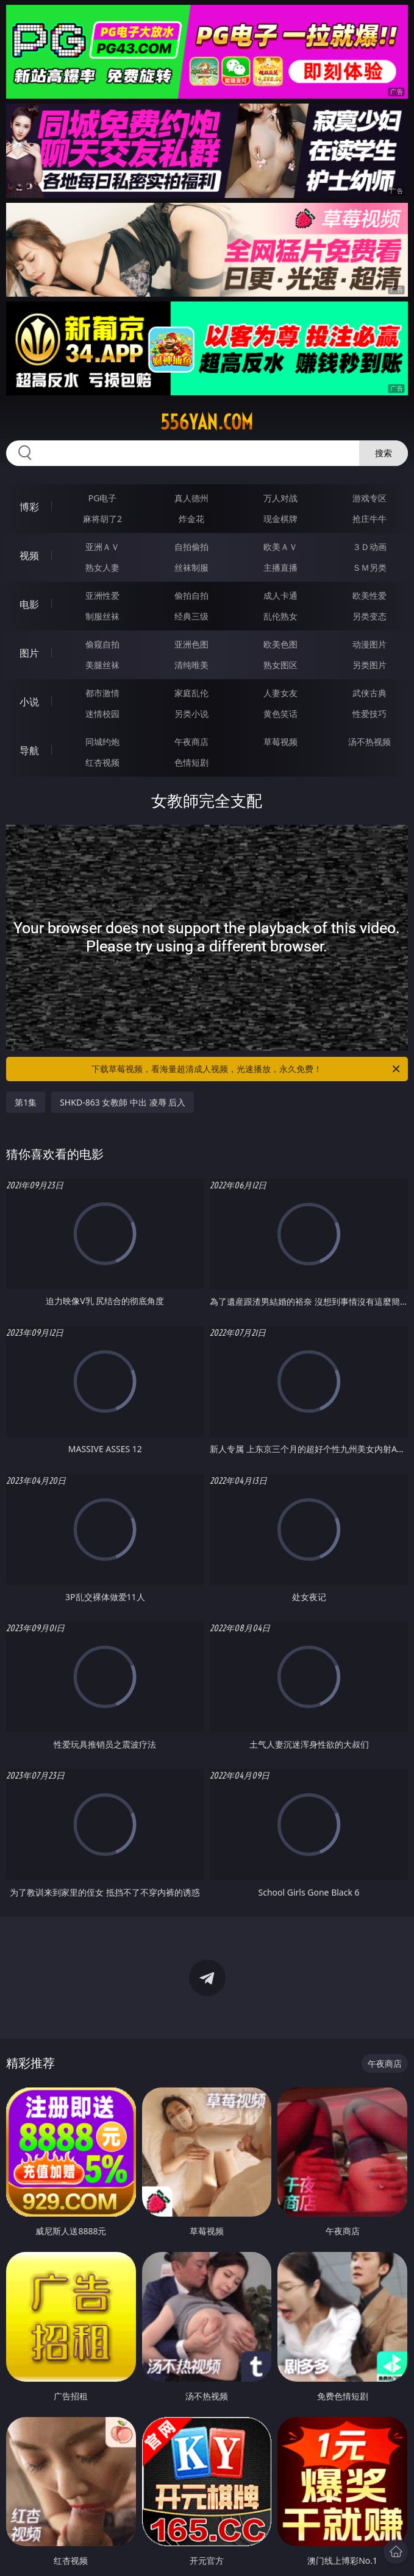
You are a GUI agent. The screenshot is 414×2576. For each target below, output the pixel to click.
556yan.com (206, 422)
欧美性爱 (369, 595)
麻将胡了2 (102, 518)
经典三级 (191, 616)
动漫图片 (369, 644)
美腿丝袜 (102, 665)
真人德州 (191, 498)
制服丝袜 (102, 616)
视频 (29, 555)
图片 (29, 653)
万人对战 (280, 498)
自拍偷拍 (191, 546)
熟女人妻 (102, 567)
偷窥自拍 (102, 644)
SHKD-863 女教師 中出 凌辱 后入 (122, 1102)
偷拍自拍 (191, 595)
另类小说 (191, 713)
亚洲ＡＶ (102, 546)
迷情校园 (102, 713)
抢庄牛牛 (369, 518)
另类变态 (369, 616)
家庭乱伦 (191, 693)
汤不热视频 (369, 741)
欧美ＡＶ (280, 546)
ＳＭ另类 (369, 567)
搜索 (383, 453)
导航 (29, 750)
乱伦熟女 (280, 616)
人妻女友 (280, 693)
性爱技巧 (369, 713)
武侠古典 (369, 693)
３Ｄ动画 (369, 546)
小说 (29, 701)
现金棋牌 (280, 518)
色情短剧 (191, 762)
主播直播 (280, 567)
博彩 (29, 506)
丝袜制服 (191, 567)
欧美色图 (280, 644)
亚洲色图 (191, 644)
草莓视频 (280, 741)
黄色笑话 (280, 713)
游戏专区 (369, 498)
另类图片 (369, 665)
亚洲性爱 (102, 595)
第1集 (26, 1102)
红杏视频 (102, 762)
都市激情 (102, 693)
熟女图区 (280, 665)
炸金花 (191, 518)
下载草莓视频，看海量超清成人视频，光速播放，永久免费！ (246, 1069)
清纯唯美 (191, 665)
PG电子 (102, 498)
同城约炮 (102, 741)
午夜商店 (191, 741)
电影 (29, 604)
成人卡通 (280, 595)
